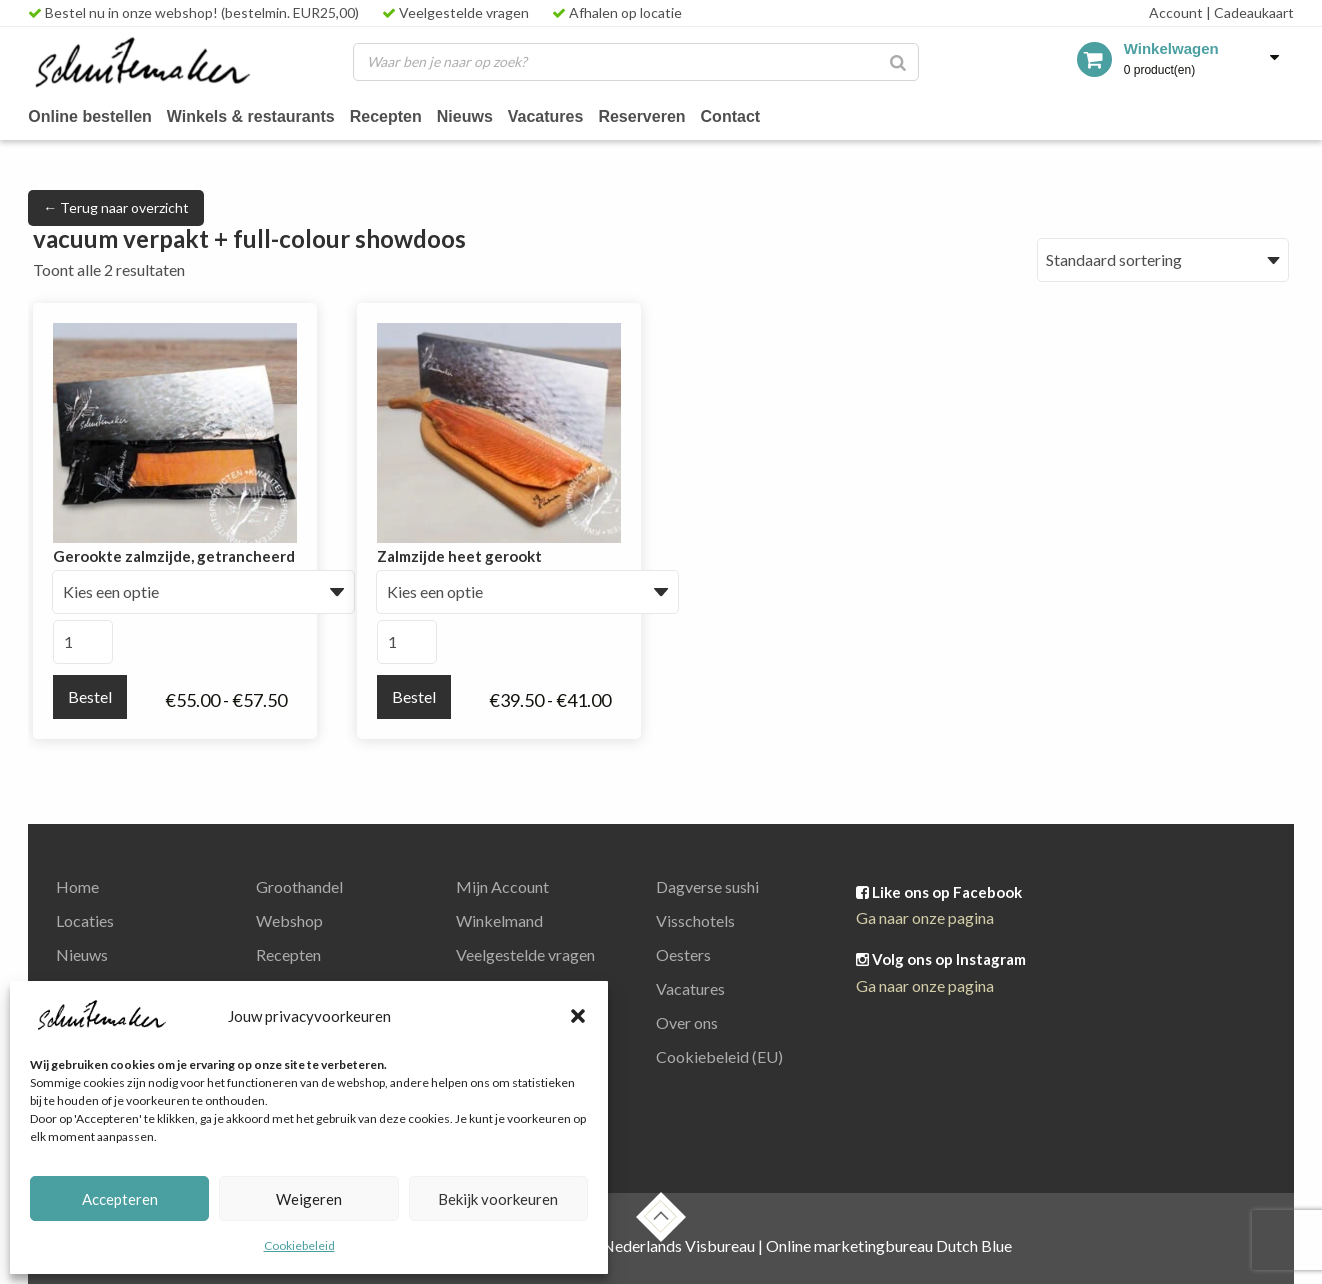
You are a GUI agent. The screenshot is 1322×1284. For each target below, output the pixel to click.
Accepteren (120, 1199)
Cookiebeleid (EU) (719, 1056)
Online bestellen (90, 116)
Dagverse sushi (707, 886)
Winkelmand (499, 920)
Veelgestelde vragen (455, 12)
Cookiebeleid (299, 1245)
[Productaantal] (83, 642)
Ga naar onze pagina (925, 917)
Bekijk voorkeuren (498, 1199)
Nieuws (465, 116)
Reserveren (641, 116)
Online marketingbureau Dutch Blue (889, 1245)
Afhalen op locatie (617, 12)
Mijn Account (502, 886)
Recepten (386, 116)
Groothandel (299, 886)
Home (77, 886)
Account (1176, 12)
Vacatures (546, 116)
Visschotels (695, 920)
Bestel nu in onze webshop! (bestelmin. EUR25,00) (193, 12)
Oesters (683, 954)
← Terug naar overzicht (116, 207)
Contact (731, 116)
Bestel (90, 696)
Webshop (289, 920)
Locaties (85, 920)
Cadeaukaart (1250, 12)
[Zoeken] (898, 62)
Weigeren (309, 1199)
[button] (578, 1016)
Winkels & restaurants (251, 116)
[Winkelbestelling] (1163, 260)
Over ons (687, 1022)
